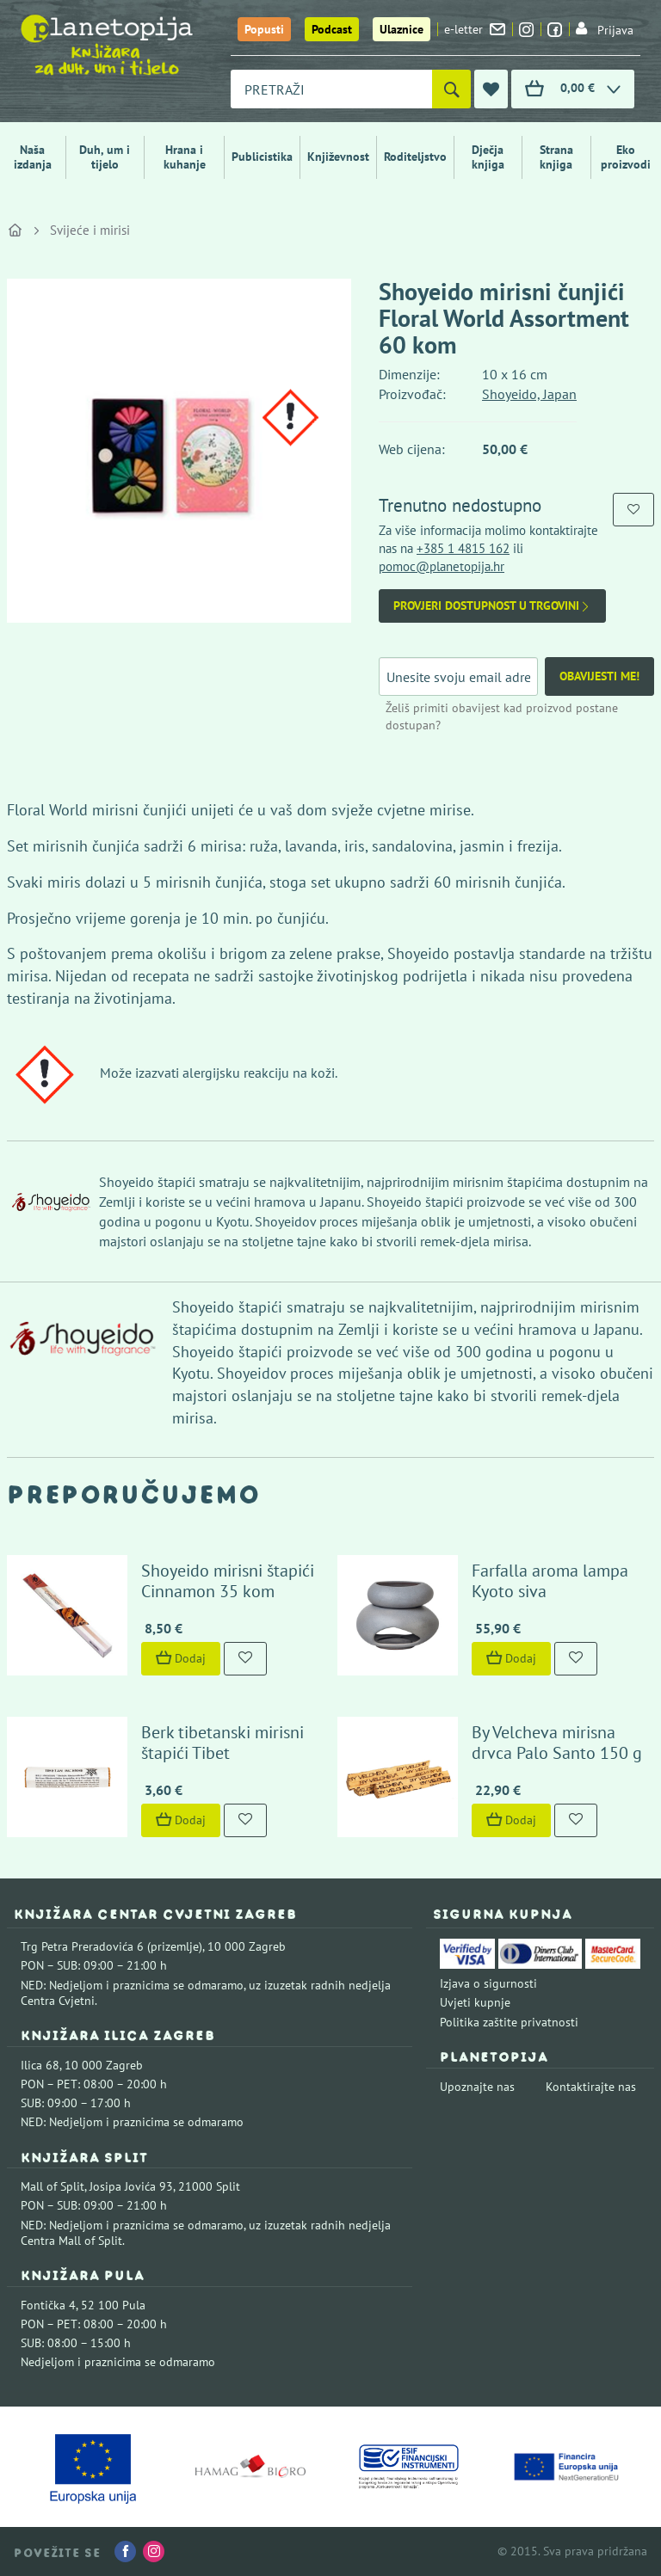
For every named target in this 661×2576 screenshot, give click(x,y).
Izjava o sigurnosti (488, 1983)
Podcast (332, 29)
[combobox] (331, 89)
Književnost (338, 156)
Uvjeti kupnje (475, 2002)
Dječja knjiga (488, 157)
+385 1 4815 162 (463, 548)
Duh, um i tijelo (104, 157)
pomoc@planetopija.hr (441, 566)
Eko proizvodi (626, 157)
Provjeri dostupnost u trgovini (492, 606)
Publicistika (262, 156)
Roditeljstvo (415, 156)
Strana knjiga (556, 157)
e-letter (474, 29)
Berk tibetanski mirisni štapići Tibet (222, 1742)
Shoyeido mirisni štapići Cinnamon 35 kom (227, 1580)
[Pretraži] (451, 89)
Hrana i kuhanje (185, 157)
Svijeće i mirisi (90, 230)
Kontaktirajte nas (591, 2086)
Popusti (264, 29)
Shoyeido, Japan (529, 394)
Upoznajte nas (477, 2086)
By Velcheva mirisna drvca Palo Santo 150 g (557, 1742)
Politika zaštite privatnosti (509, 2022)
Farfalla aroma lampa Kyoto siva (550, 1580)
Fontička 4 (48, 2305)
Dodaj (181, 1658)
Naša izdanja (33, 157)
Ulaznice (401, 29)
